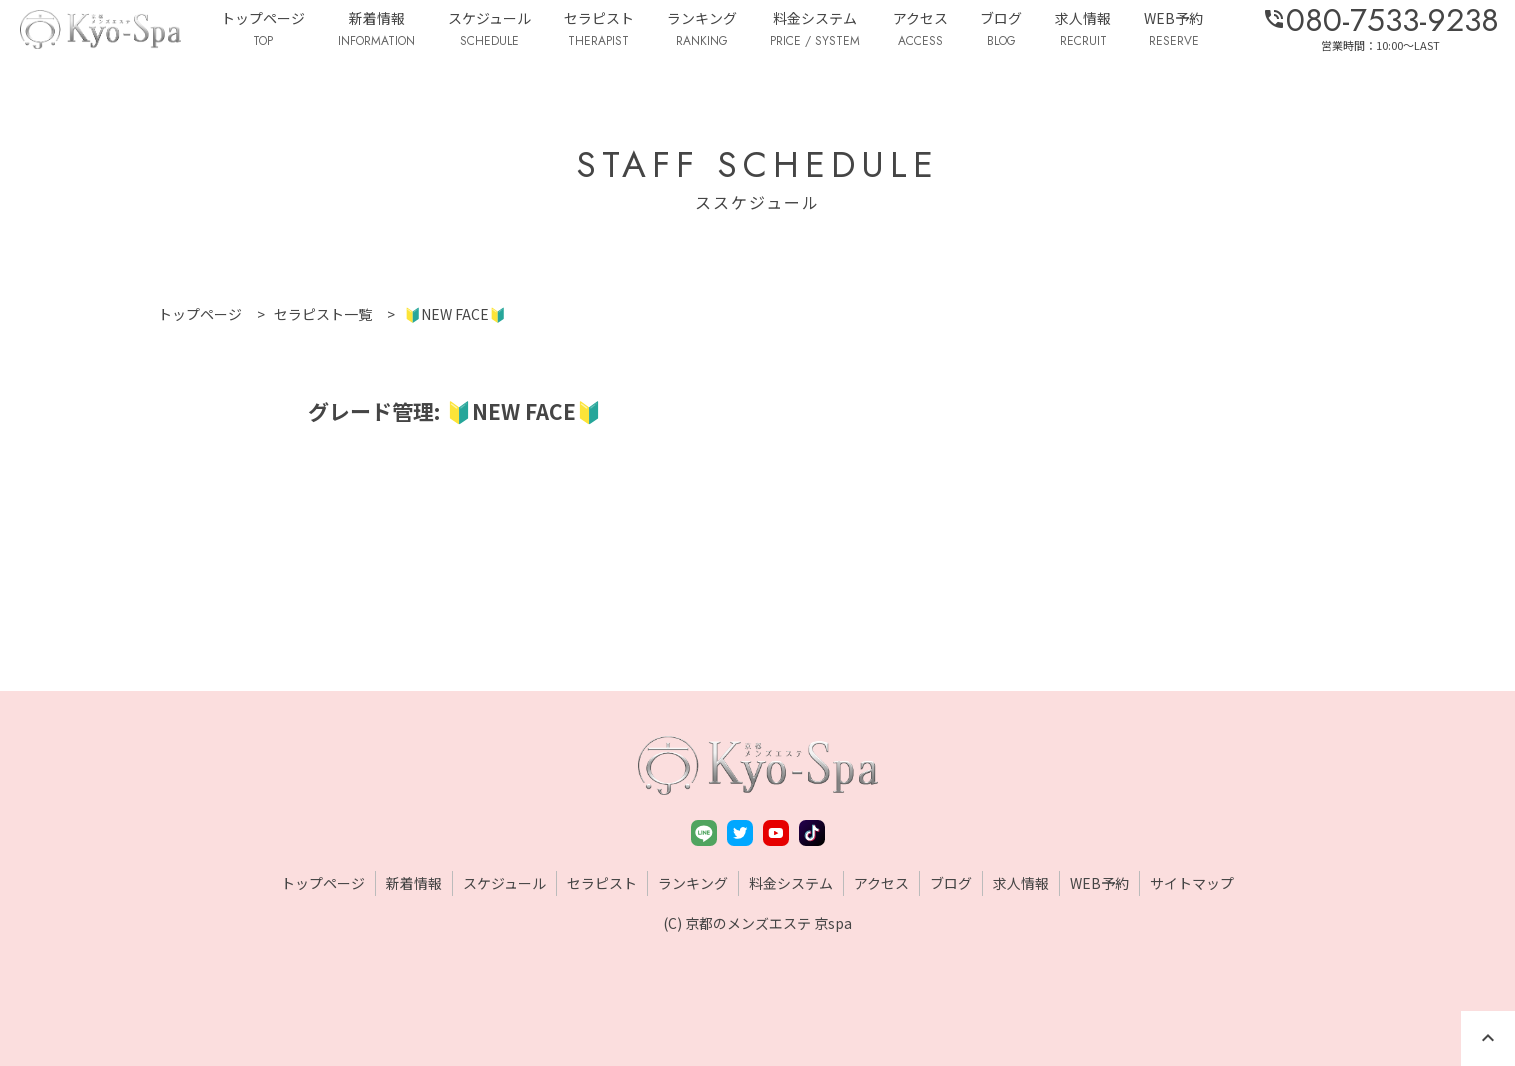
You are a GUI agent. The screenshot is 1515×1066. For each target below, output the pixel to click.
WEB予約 (1173, 30)
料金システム (815, 30)
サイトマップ (1192, 883)
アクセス (920, 30)
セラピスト (599, 30)
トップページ (263, 30)
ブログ (1001, 30)
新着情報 (376, 30)
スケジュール (489, 30)
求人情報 (1083, 30)
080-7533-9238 (1380, 20)
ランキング (702, 30)
